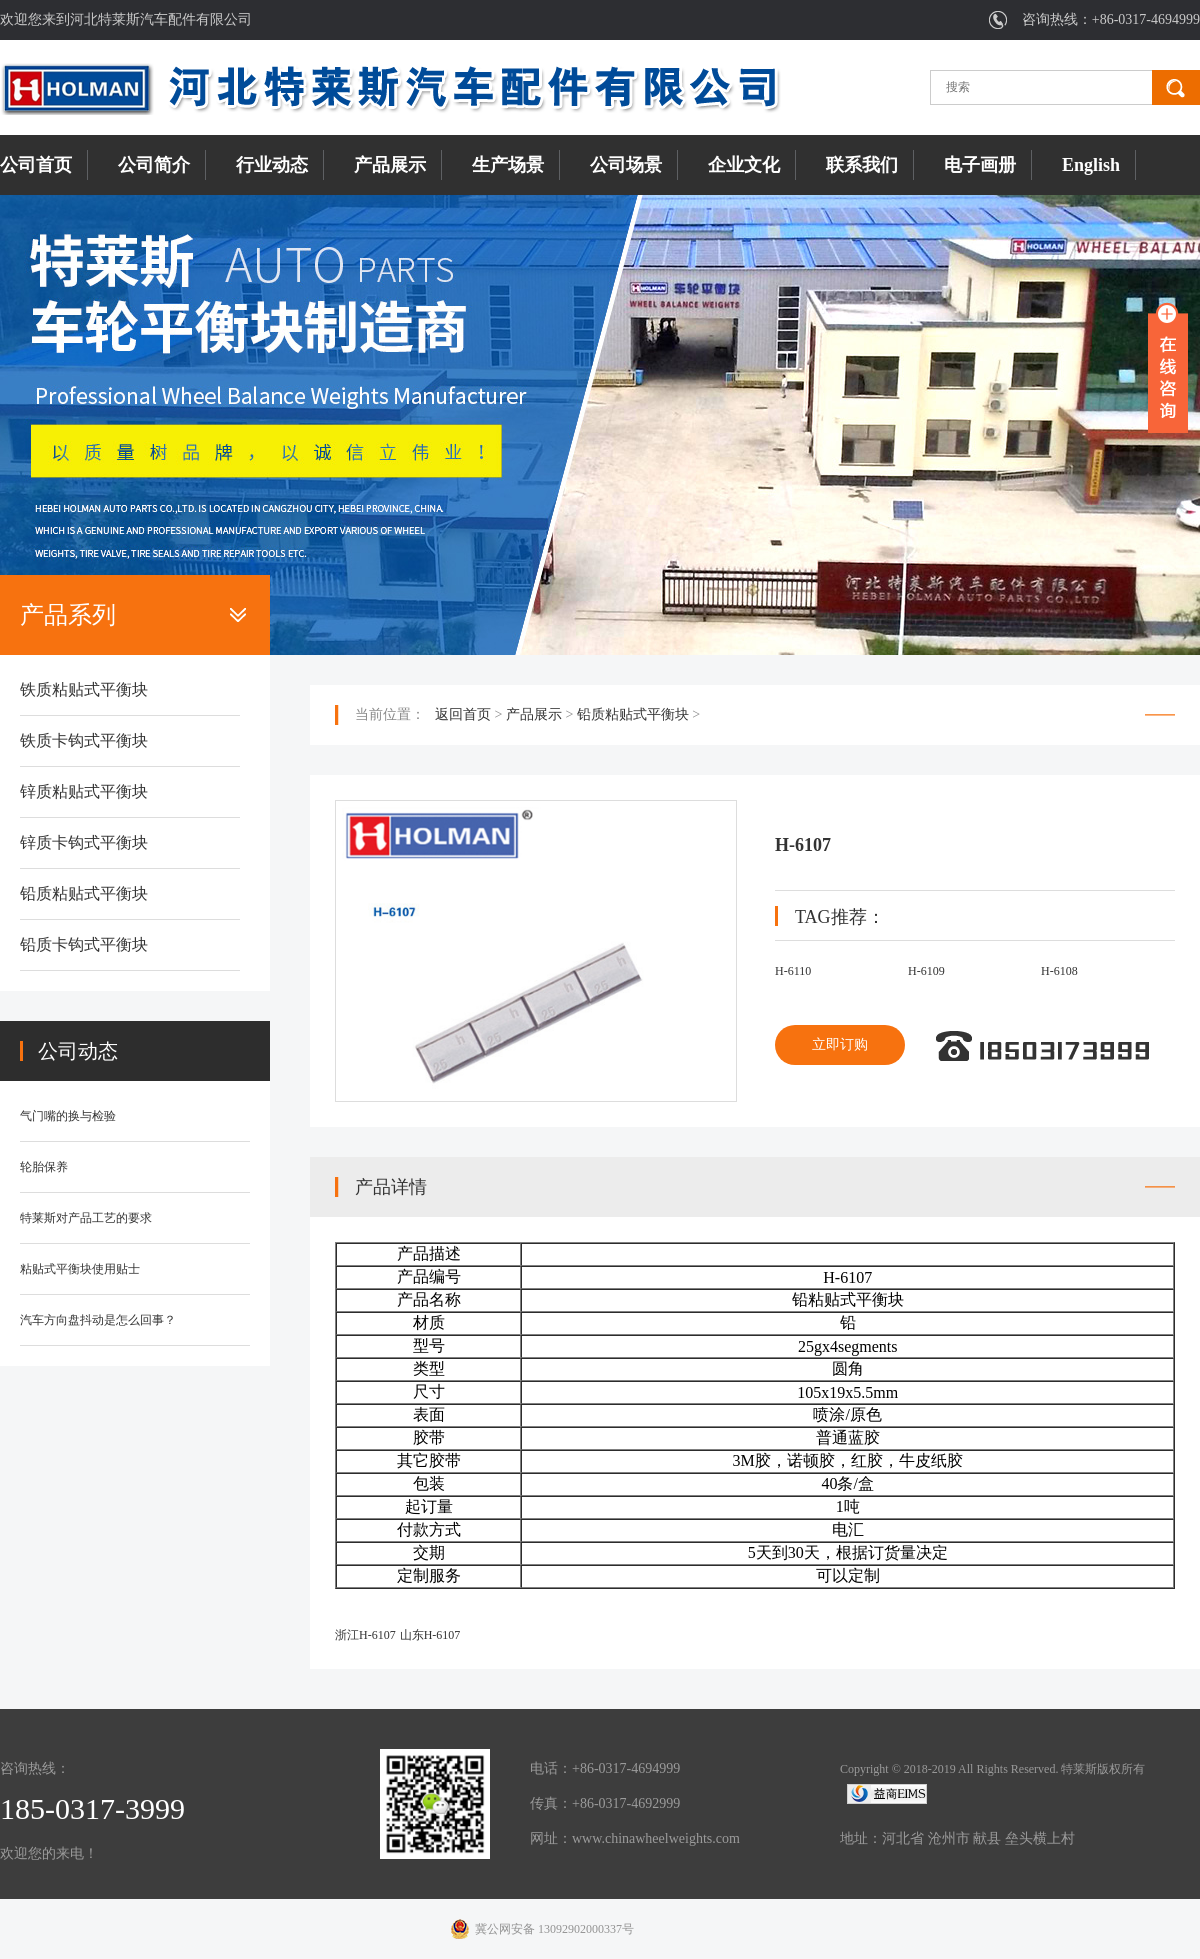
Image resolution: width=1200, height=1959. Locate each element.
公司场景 (626, 165)
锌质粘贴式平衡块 (84, 791)
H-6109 (926, 971)
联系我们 (862, 165)
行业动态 (272, 165)
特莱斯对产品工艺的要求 (86, 1218)
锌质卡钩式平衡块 (84, 842)
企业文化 (744, 165)
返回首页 (463, 714)
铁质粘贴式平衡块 (84, 689)
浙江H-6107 (365, 1635)
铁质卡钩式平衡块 (84, 740)
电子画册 (980, 165)
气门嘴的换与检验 (68, 1116)
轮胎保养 (44, 1167)
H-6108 (1059, 971)
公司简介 (154, 165)
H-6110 (793, 971)
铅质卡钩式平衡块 (84, 944)
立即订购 (840, 1044)
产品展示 (390, 165)
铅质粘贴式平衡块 (84, 893)
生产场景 (508, 165)
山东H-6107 (430, 1635)
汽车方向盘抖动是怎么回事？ (98, 1320)
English (1091, 165)
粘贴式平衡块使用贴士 (80, 1269)
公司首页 (36, 165)
